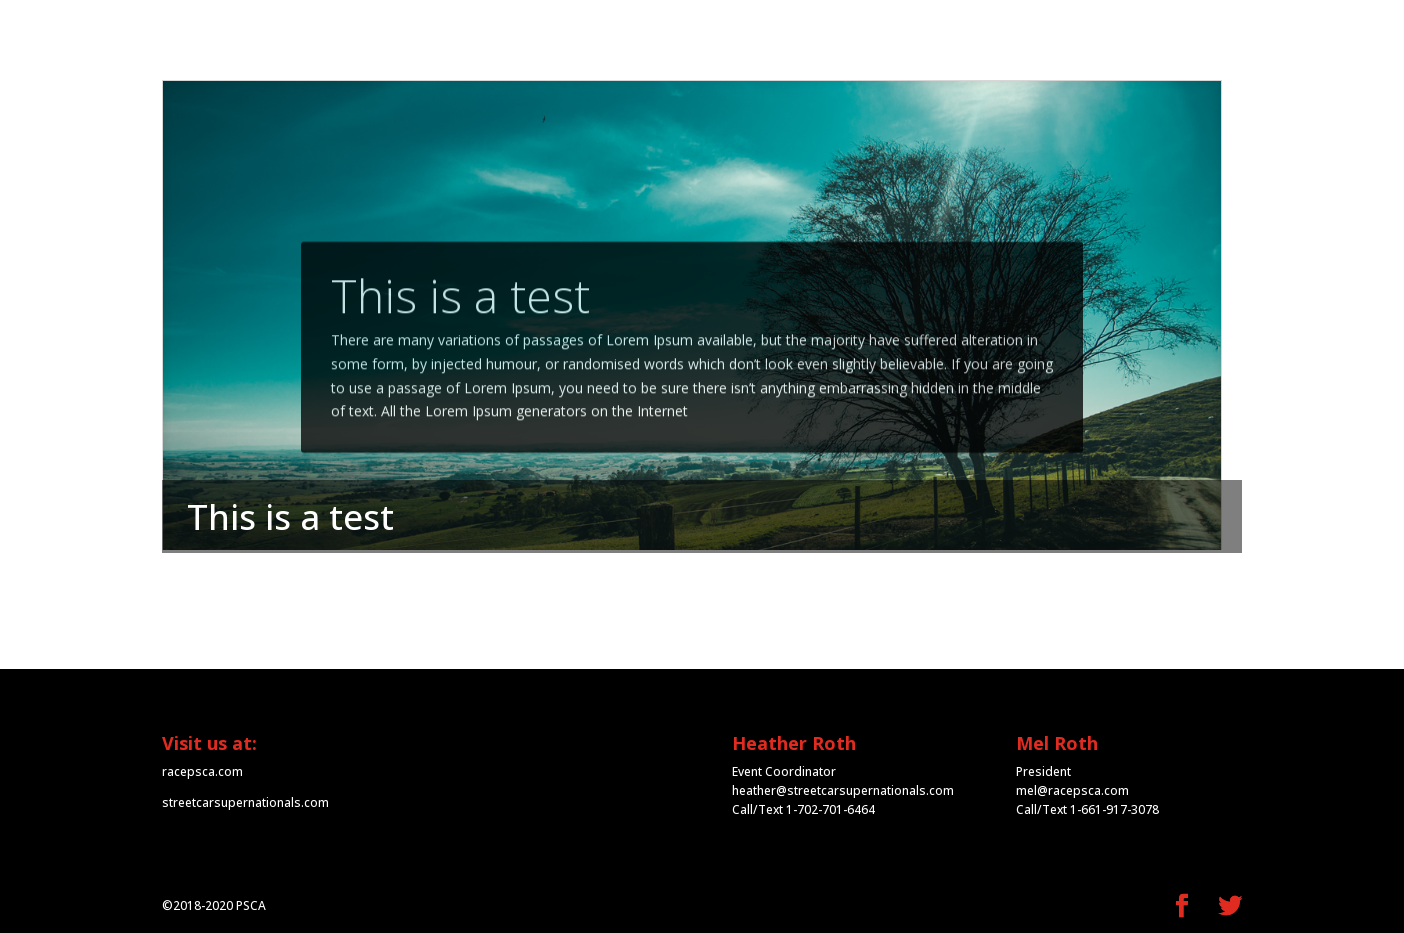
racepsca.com (202, 771)
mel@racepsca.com (1072, 790)
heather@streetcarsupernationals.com (843, 790)
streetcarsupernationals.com (245, 802)
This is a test (460, 313)
